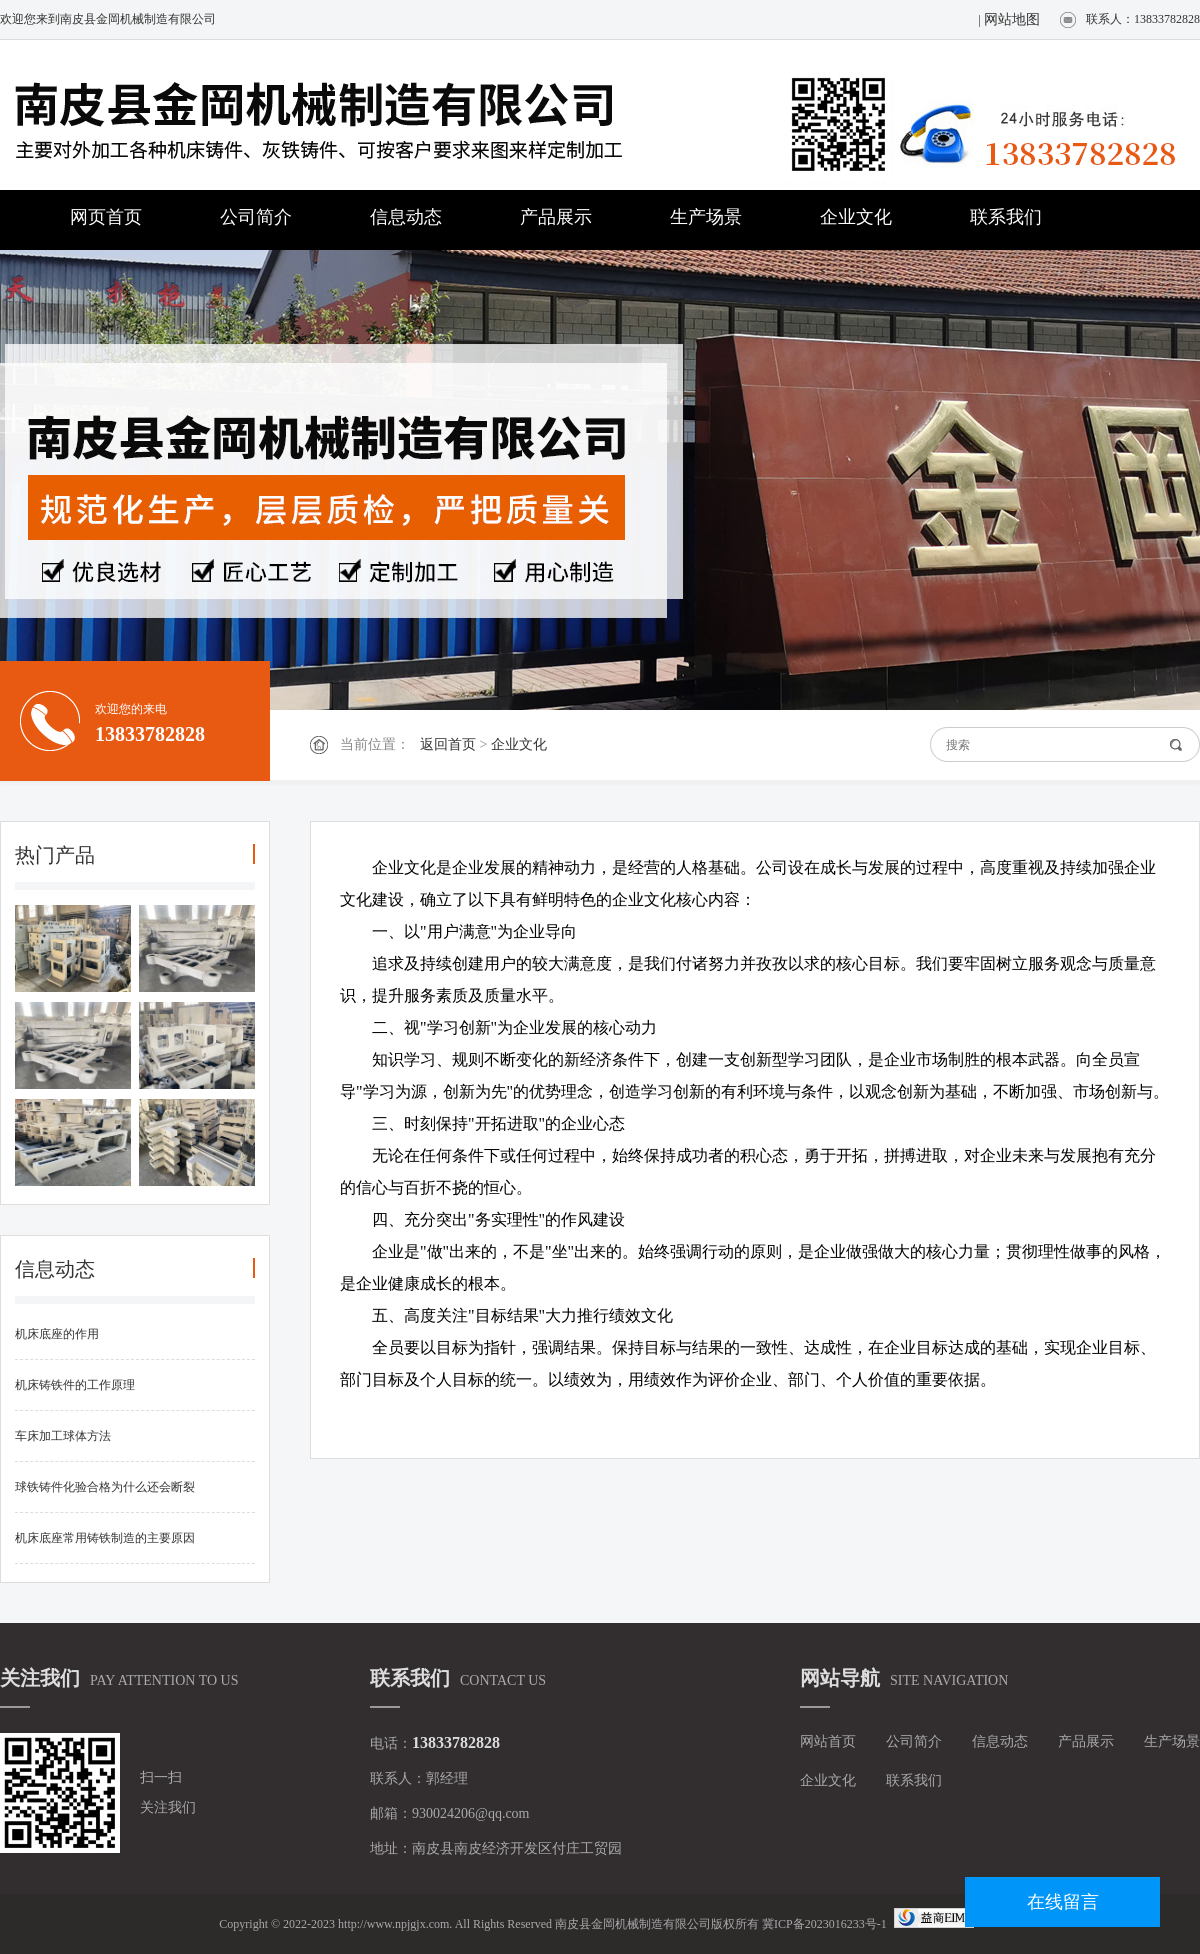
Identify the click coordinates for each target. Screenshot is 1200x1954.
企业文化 (856, 217)
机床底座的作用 (57, 1334)
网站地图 (1012, 19)
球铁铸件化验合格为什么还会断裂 (105, 1487)
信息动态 (406, 217)
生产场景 (706, 217)
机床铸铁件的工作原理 (75, 1385)
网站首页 (828, 1741)
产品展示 (556, 217)
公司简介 (256, 217)
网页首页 (106, 217)
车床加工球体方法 (63, 1436)
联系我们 (1006, 217)
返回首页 (448, 744)
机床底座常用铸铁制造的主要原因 (105, 1538)
